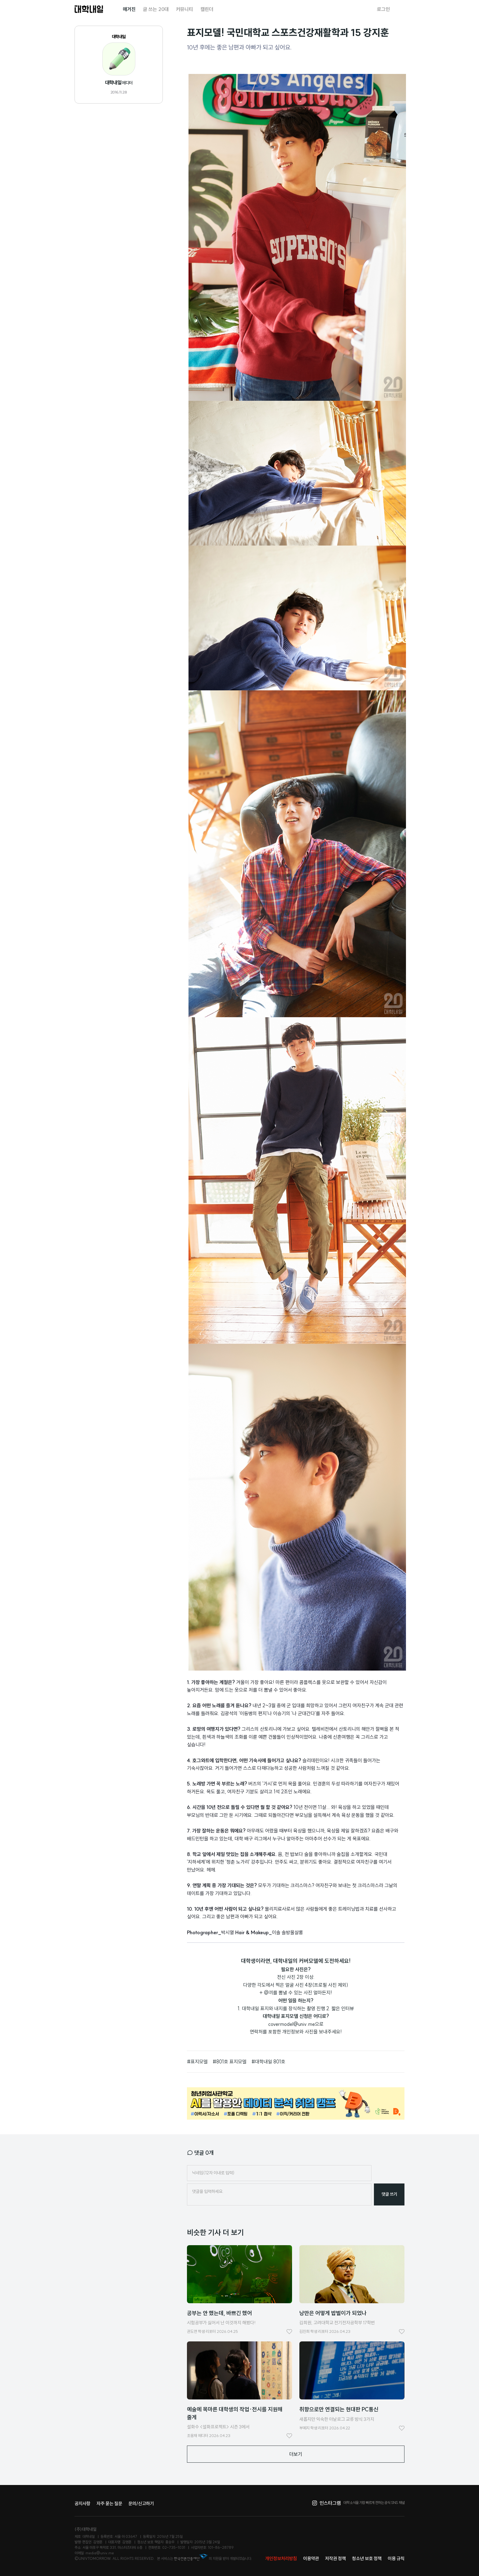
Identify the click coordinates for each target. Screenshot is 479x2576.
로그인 (383, 9)
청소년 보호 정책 (367, 2558)
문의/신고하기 (141, 2503)
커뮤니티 (184, 9)
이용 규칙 (396, 2558)
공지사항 (82, 2503)
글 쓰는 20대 (156, 9)
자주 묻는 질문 (109, 2503)
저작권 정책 (335, 2558)
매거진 (129, 9)
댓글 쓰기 (389, 2194)
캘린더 (206, 9)
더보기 (295, 2454)
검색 (400, 9)
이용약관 (311, 2558)
